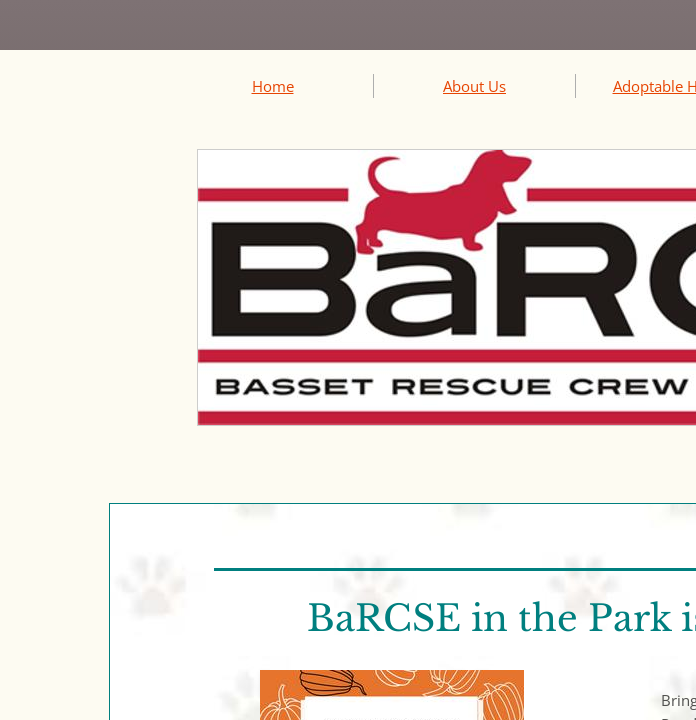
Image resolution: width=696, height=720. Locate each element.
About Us (474, 86)
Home (273, 86)
